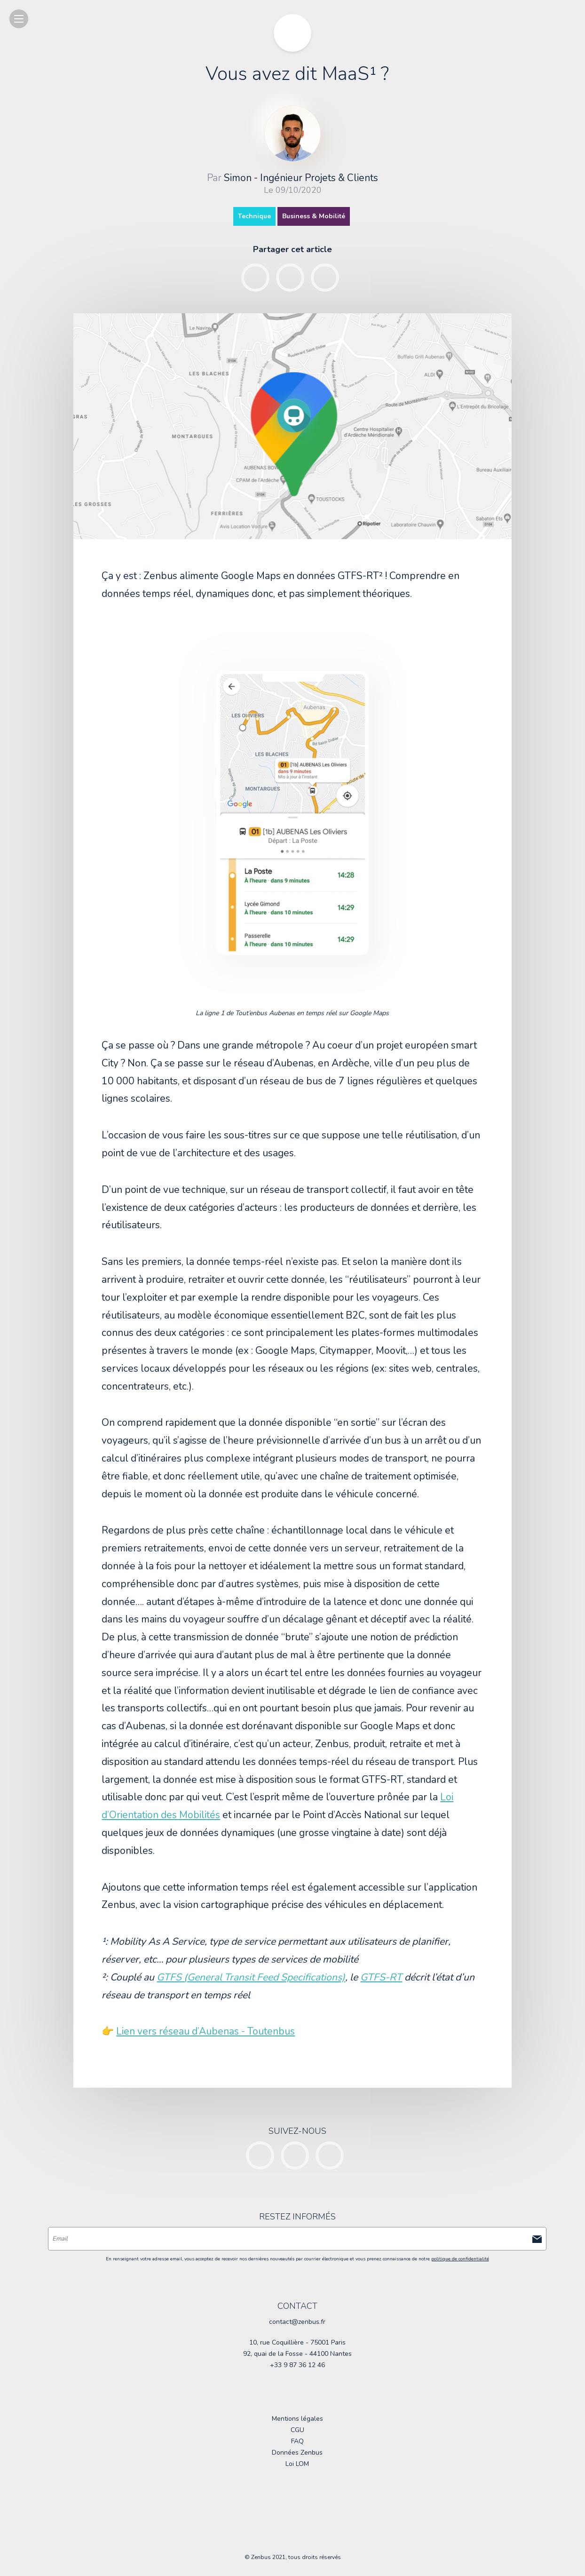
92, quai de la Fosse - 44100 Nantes (297, 2353)
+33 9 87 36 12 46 (297, 2365)
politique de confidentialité (460, 2259)
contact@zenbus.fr (297, 2321)
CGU (297, 2429)
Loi (297, 2463)
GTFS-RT (381, 1977)
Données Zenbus (297, 2452)
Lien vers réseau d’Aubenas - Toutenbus (205, 2031)
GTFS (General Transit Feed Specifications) (251, 1977)
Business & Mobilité (313, 216)
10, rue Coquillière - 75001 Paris (297, 2342)
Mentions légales (297, 2418)
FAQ (297, 2441)
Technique (254, 216)
